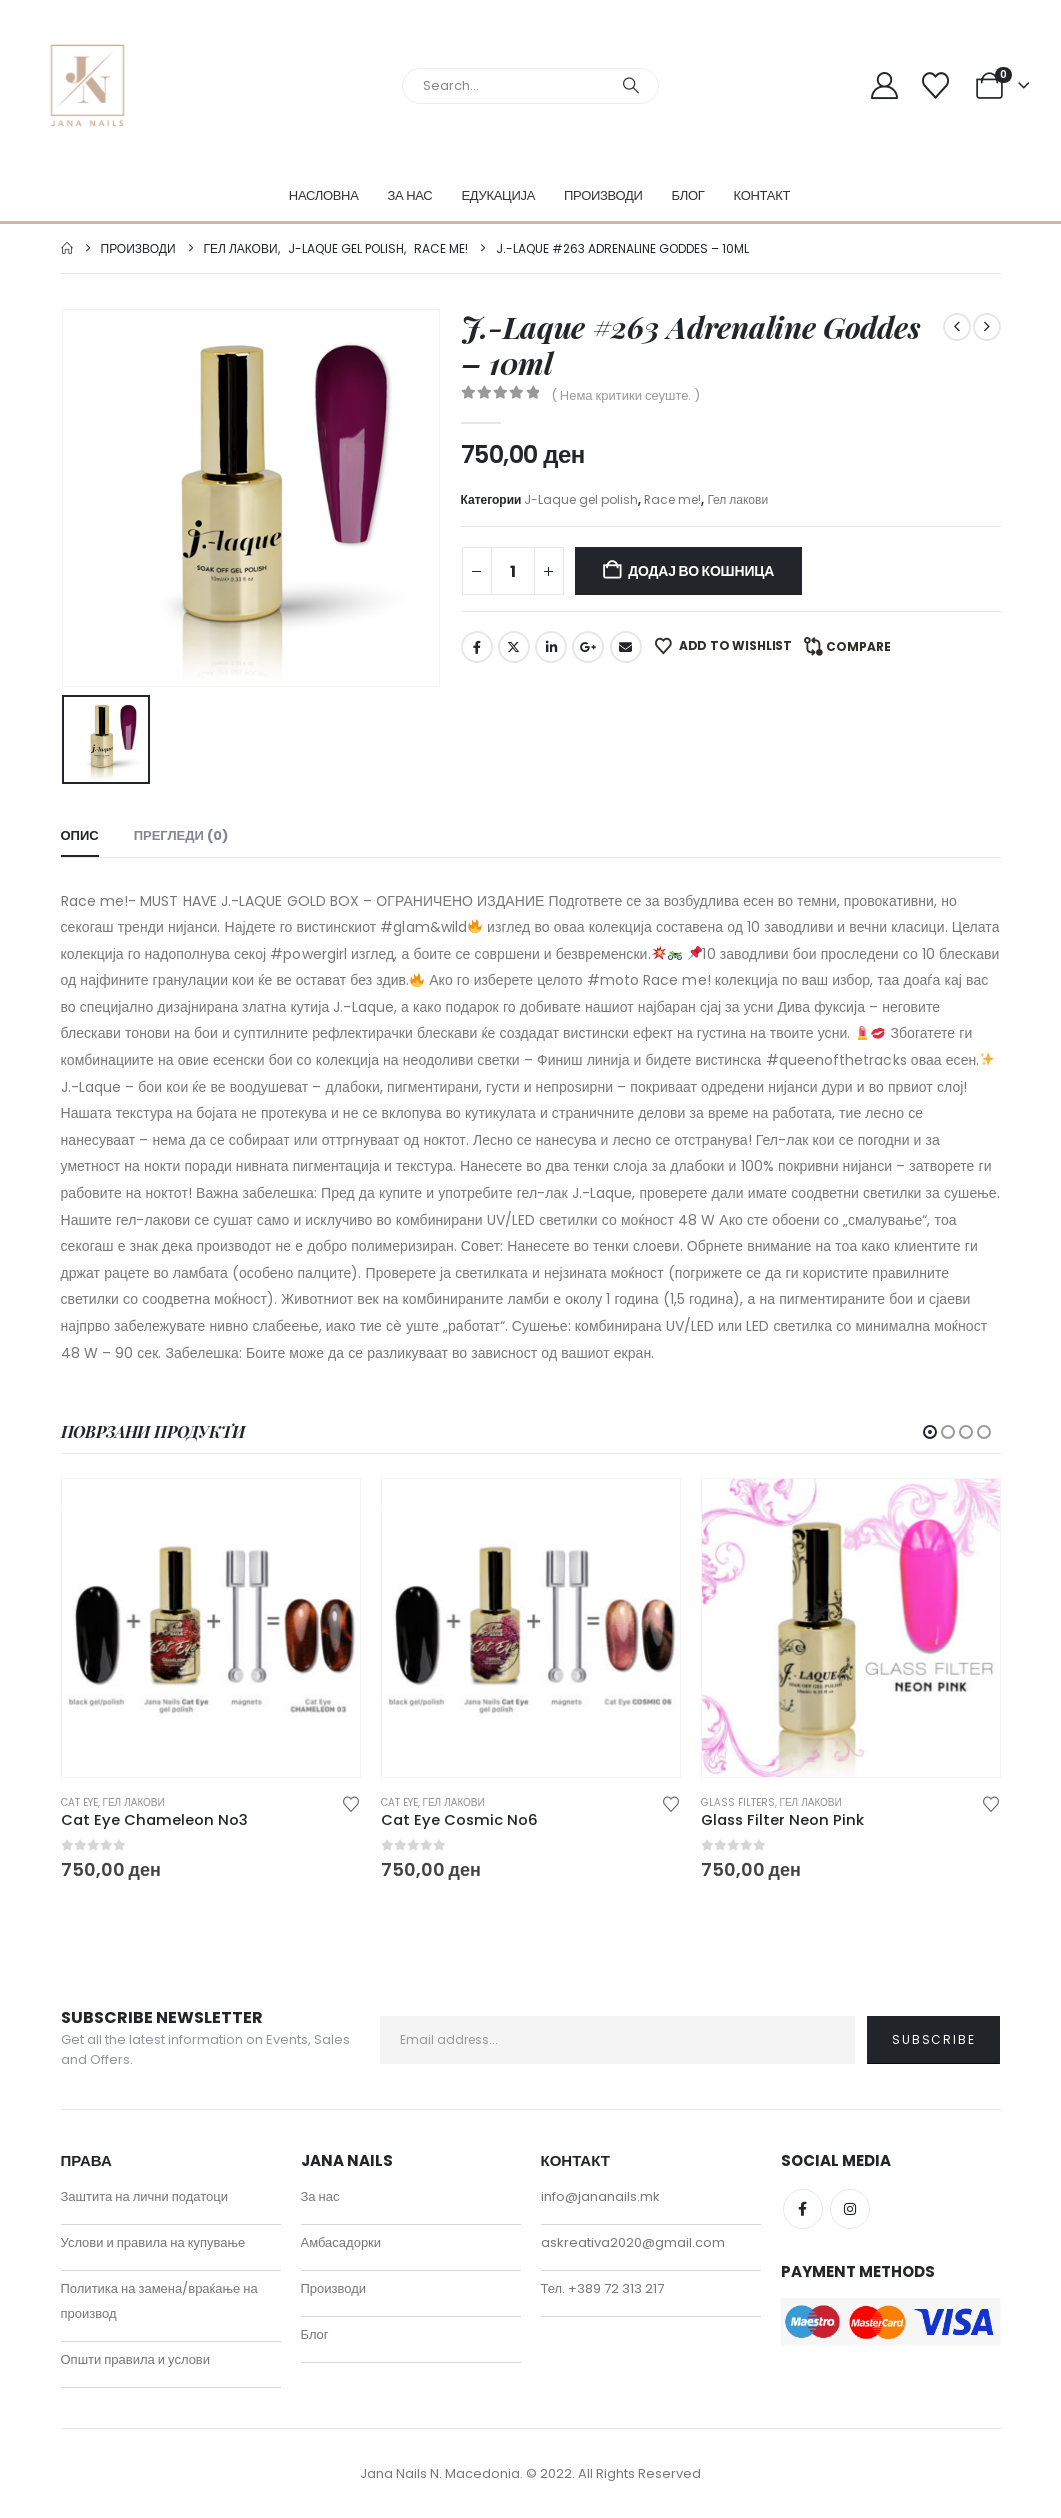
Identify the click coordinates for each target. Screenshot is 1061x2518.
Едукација (498, 195)
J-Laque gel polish (581, 499)
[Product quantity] (513, 571)
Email (626, 647)
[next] (987, 327)
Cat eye (79, 1802)
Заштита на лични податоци (145, 2196)
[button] (930, 1432)
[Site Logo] (87, 85)
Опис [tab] (80, 835)
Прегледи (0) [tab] (181, 835)
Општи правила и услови (136, 2359)
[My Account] (885, 85)
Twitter (514, 647)
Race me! (672, 499)
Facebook (477, 647)
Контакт (762, 195)
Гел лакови (737, 499)
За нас (410, 195)
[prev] (957, 327)
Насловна (324, 195)
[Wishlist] (935, 85)
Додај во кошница (701, 571)
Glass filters (738, 1802)
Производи (603, 195)
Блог (688, 195)
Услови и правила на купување (153, 2242)
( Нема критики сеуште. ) (626, 395)
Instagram (850, 2209)
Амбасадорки (341, 2242)
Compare (858, 646)
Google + (588, 647)
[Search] (631, 86)
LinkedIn (551, 647)
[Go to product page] (211, 1628)
